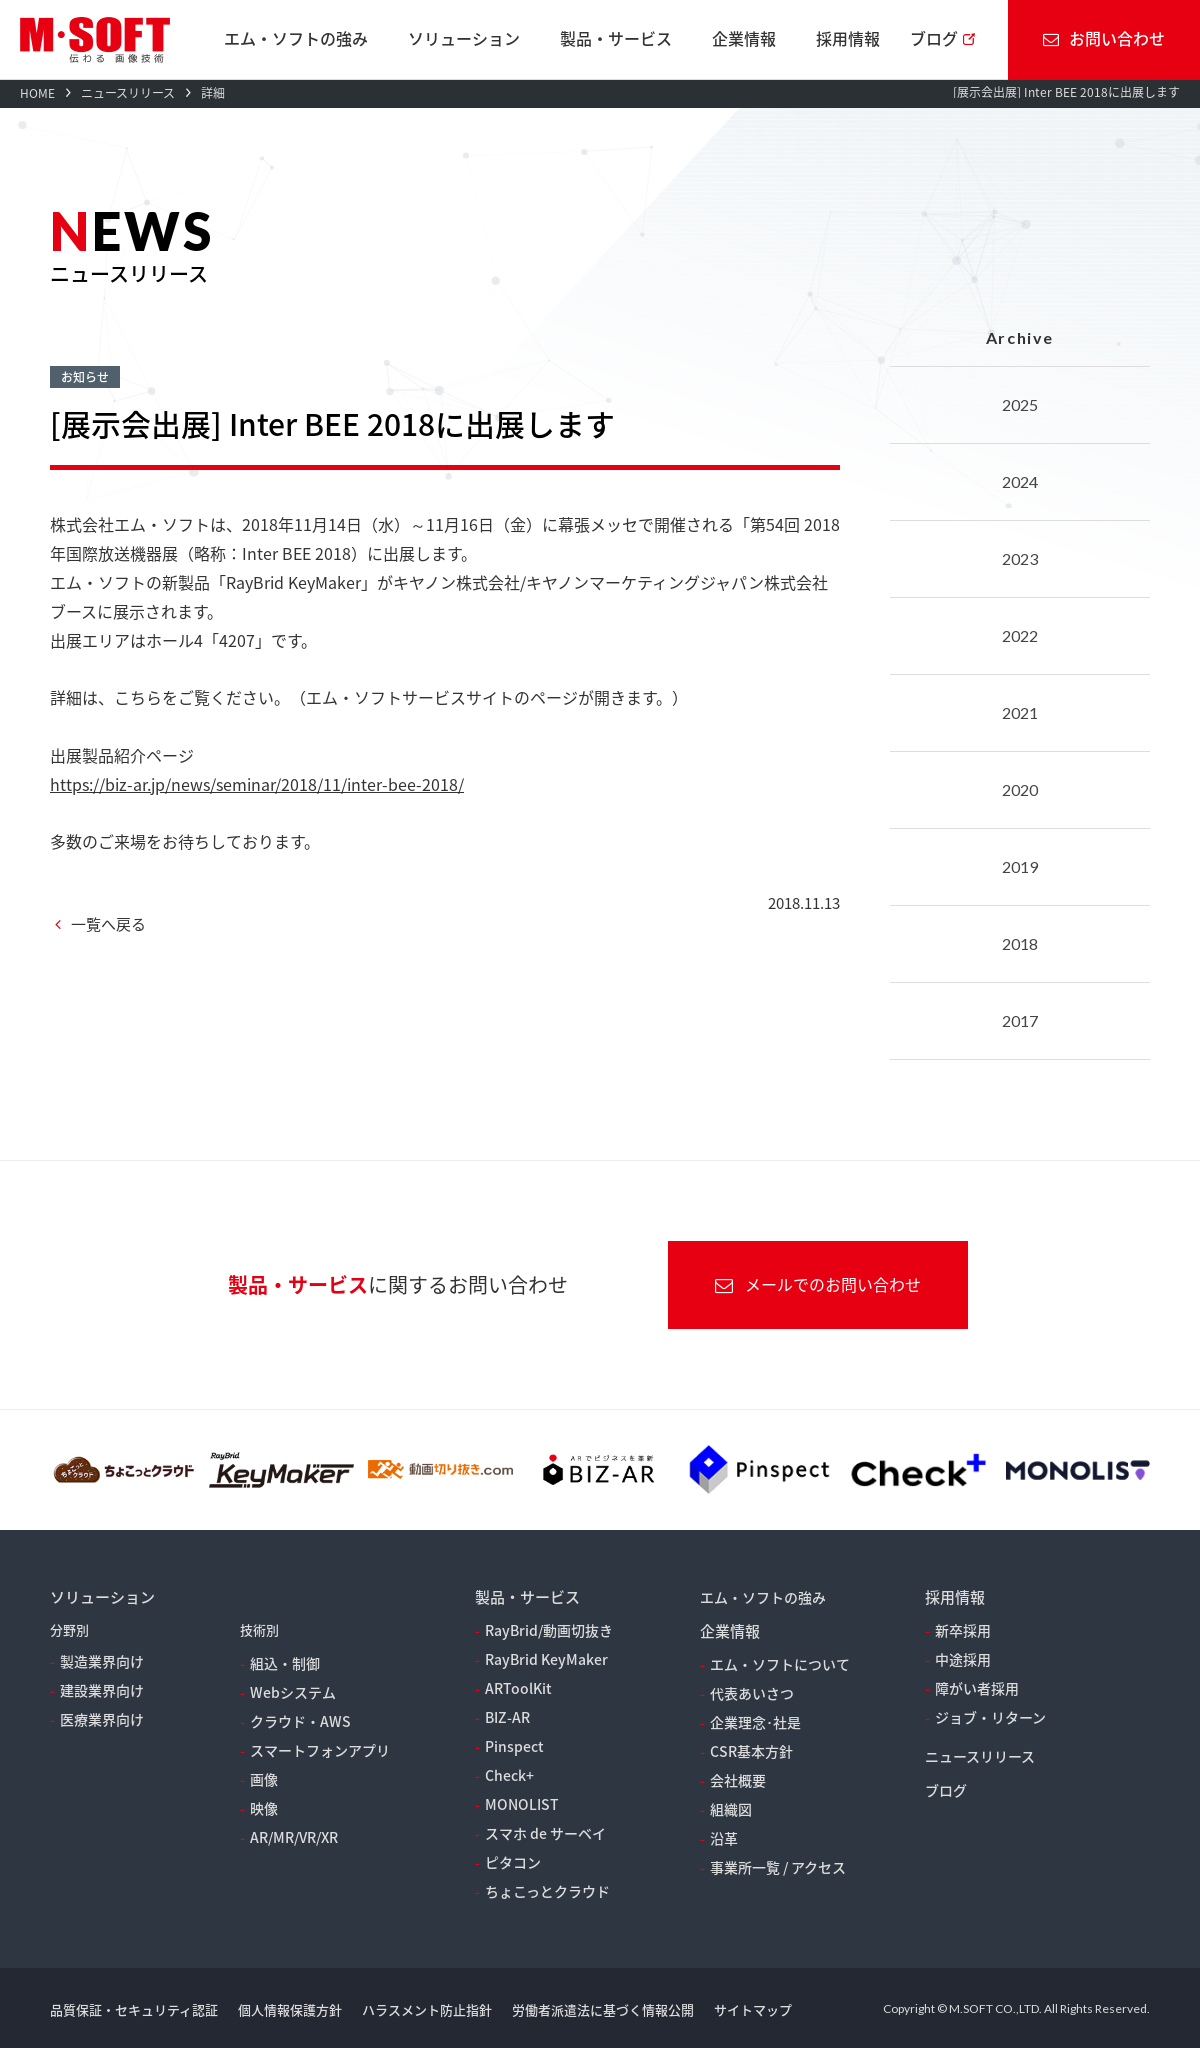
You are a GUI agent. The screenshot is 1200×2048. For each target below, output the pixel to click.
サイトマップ (753, 2009)
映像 (264, 1808)
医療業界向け (102, 1719)
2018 (1020, 943)
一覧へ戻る (108, 924)
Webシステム (293, 1692)
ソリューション (464, 38)
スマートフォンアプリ (320, 1750)
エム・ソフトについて (780, 1664)
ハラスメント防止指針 (427, 2009)
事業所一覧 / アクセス (778, 1867)
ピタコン (513, 1862)
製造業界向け (102, 1661)
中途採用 (963, 1659)
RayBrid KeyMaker (546, 1659)
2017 (1020, 1020)
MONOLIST (522, 1804)
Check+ (509, 1775)
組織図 (731, 1809)
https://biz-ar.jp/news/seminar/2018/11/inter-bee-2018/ (257, 784)
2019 (1020, 866)
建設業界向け (102, 1690)
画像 (264, 1779)
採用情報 (848, 38)
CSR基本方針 (751, 1751)
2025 (1020, 404)
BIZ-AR (507, 1717)
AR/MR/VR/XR (294, 1837)
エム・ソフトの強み (296, 38)
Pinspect (514, 1746)
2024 (1020, 481)
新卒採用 (963, 1630)
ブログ (934, 38)
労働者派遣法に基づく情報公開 (603, 2009)
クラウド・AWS (300, 1721)
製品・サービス (616, 38)
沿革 (724, 1838)
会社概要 (738, 1780)
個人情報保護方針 (290, 2009)
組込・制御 (285, 1663)
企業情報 (744, 38)
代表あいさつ (752, 1693)
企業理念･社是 (755, 1722)
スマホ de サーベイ (545, 1833)
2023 (1020, 558)
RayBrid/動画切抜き (549, 1630)
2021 (1020, 712)
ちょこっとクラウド (547, 1891)
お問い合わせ (1104, 38)
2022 (1020, 635)
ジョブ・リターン (990, 1717)
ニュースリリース (128, 93)
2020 (1020, 789)
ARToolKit (518, 1688)
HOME (37, 93)
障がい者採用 (977, 1688)
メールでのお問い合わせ (818, 1284)
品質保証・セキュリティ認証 (134, 2009)
